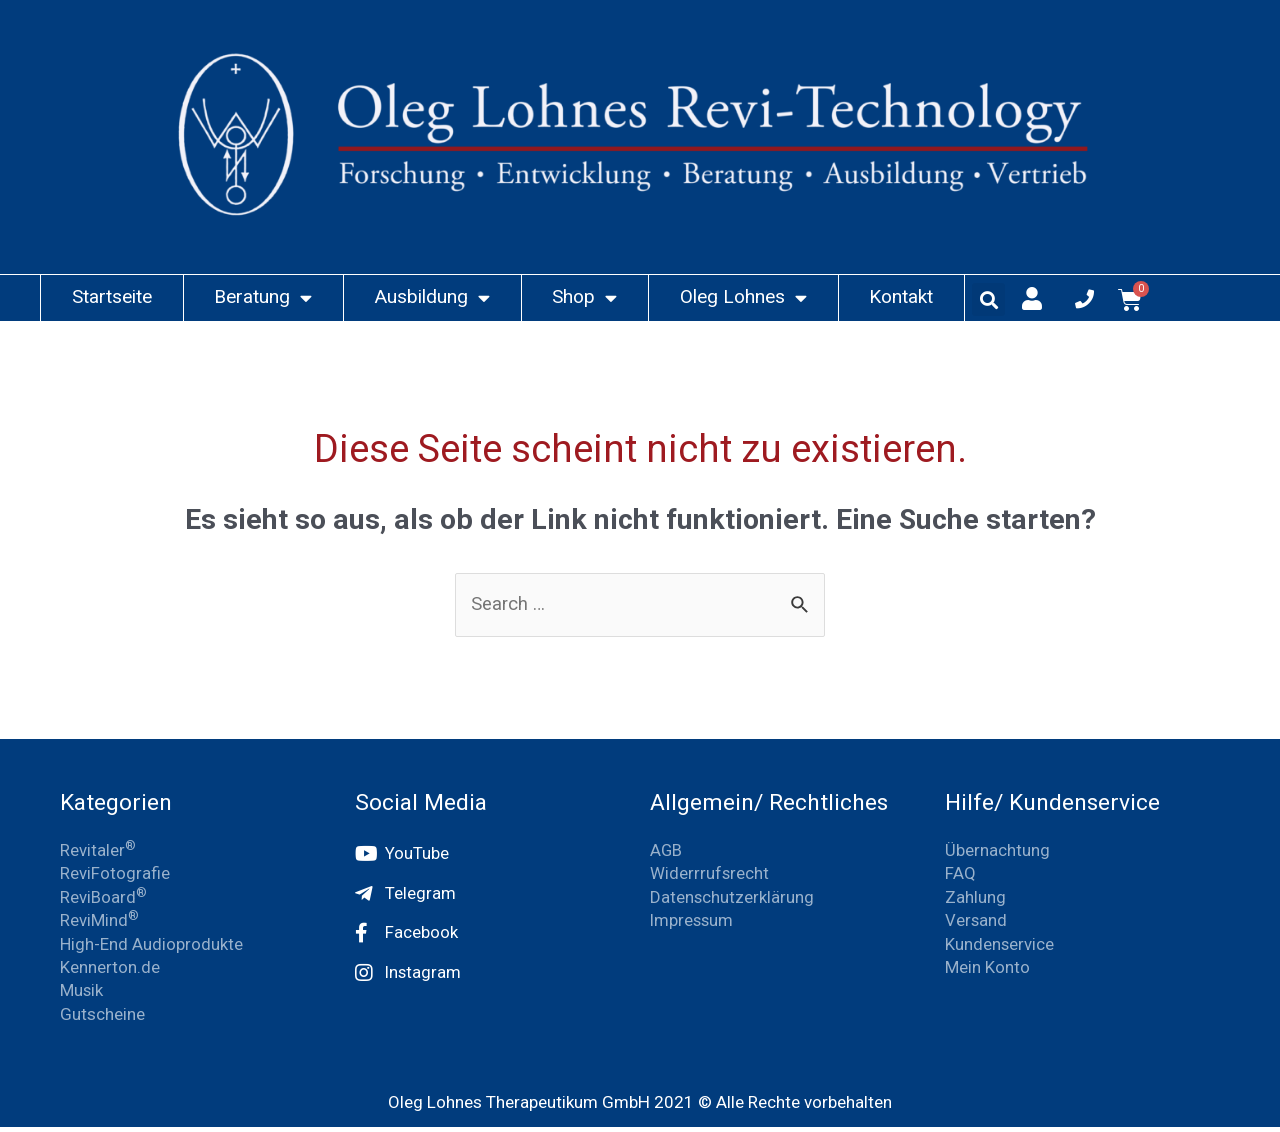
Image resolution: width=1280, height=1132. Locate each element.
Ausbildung (432, 297)
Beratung (263, 297)
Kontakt (901, 296)
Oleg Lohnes (743, 297)
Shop (584, 297)
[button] (988, 299)
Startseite (112, 296)
